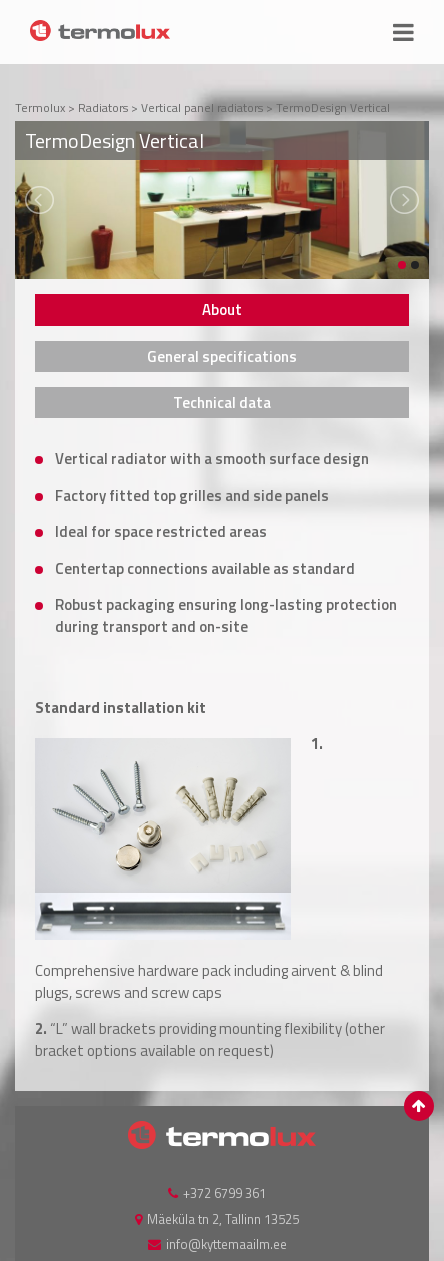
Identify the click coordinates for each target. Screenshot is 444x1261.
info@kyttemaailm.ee (226, 1244)
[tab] (222, 309)
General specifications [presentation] (222, 356)
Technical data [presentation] (222, 402)
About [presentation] (222, 309)
